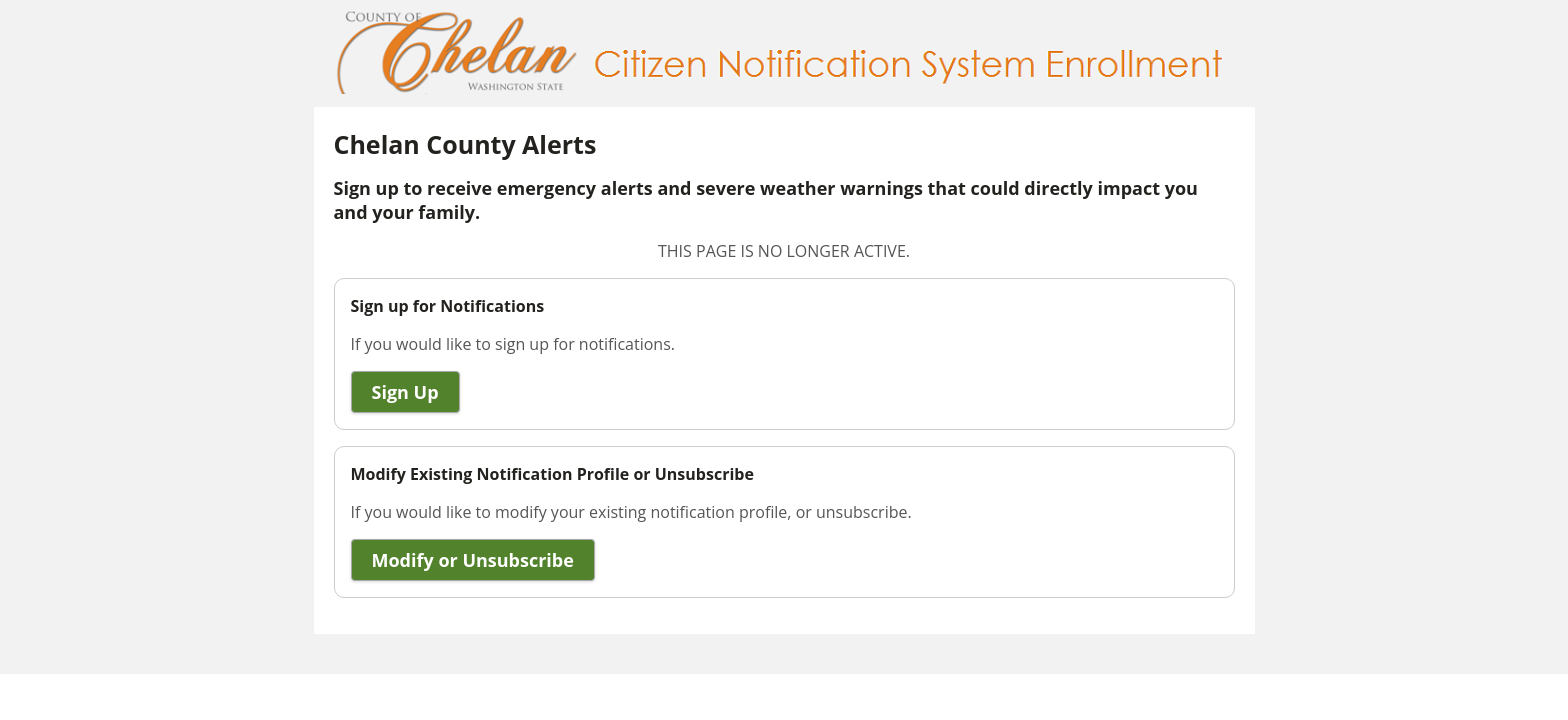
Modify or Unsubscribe (473, 560)
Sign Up (405, 392)
